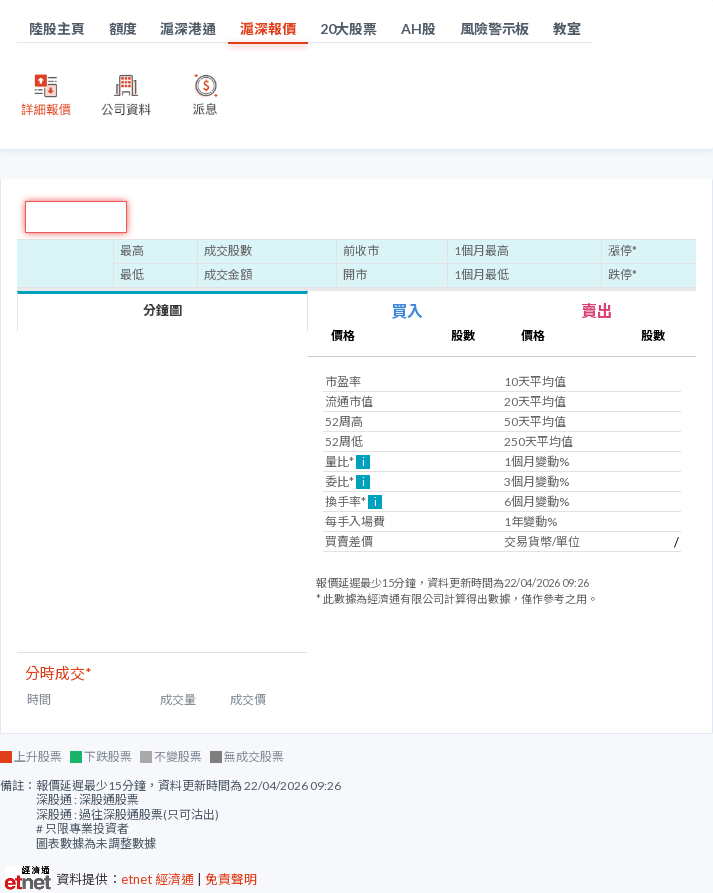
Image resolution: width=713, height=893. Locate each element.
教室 (567, 28)
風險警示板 (495, 28)
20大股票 (349, 28)
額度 (123, 28)
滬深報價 (268, 28)
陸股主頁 (57, 28)
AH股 (418, 28)
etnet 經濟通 (157, 879)
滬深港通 (188, 28)
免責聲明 (231, 879)
